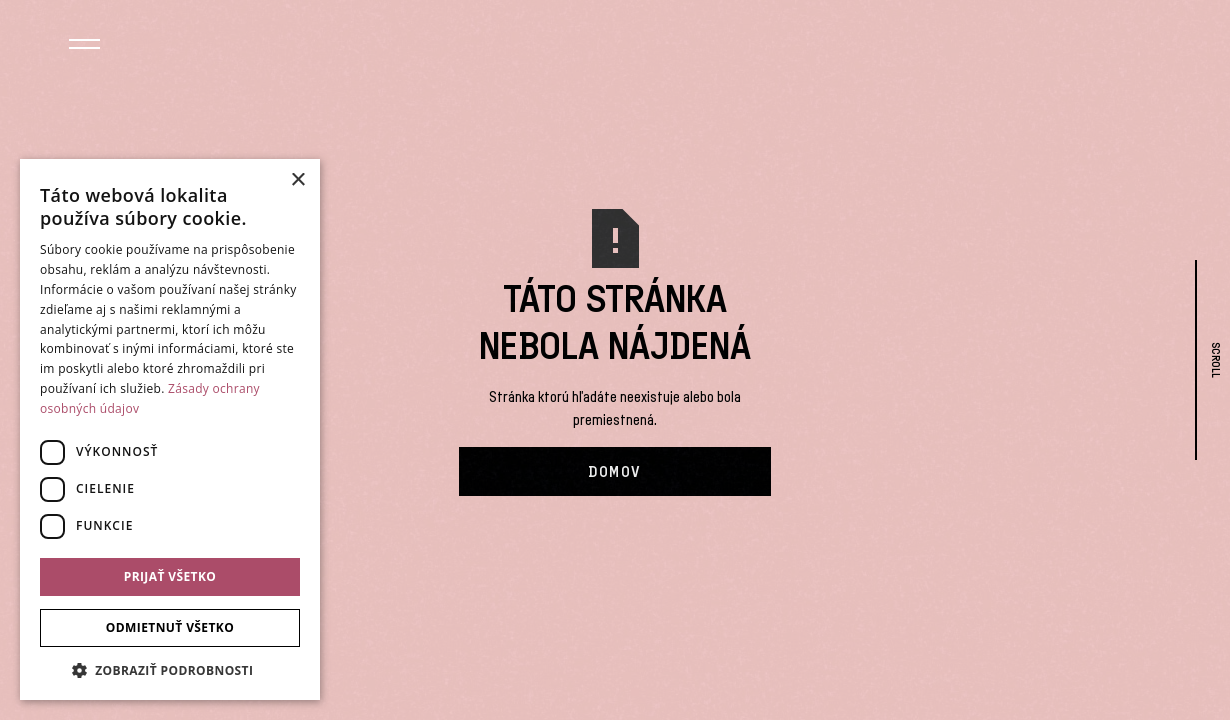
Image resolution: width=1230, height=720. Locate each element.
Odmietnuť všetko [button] (170, 627)
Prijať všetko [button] (170, 576)
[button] (85, 46)
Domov (615, 471)
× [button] (297, 180)
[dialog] (170, 429)
